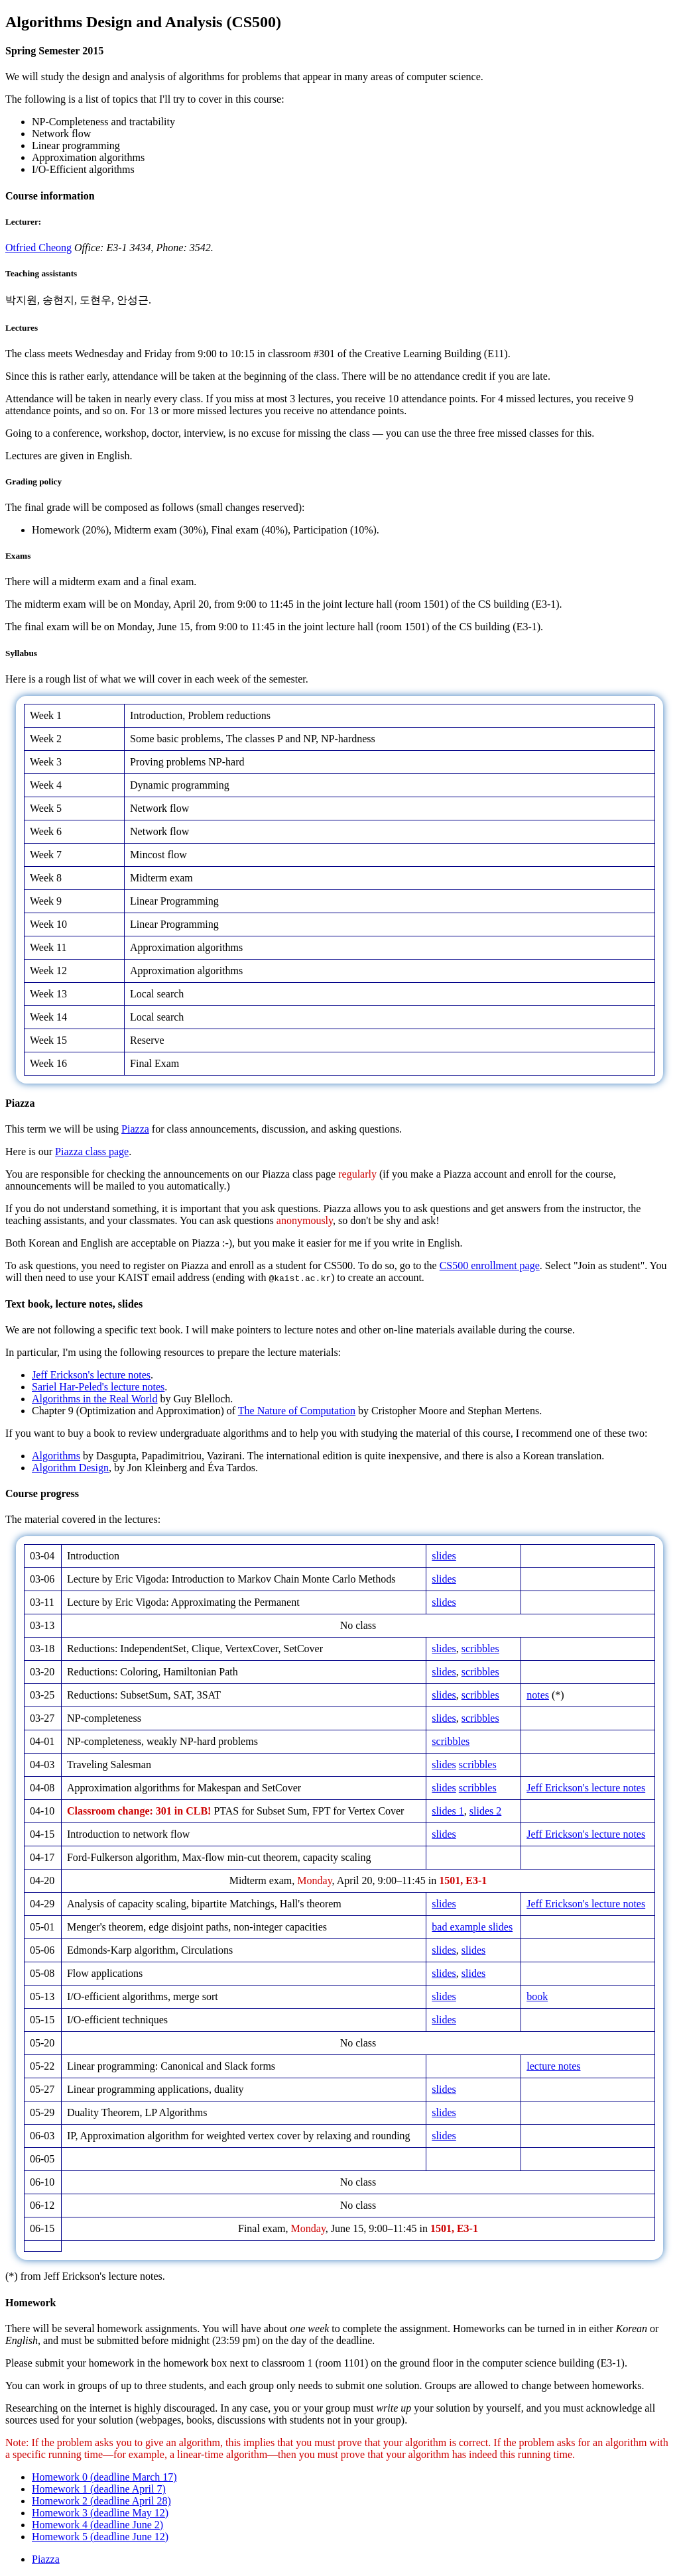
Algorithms (56, 1455)
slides (444, 1555)
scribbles (480, 1648)
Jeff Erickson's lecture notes (91, 1374)
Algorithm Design (70, 1467)
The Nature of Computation (296, 1410)
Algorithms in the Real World (95, 1398)
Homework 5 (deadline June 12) (100, 2536)
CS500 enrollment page (490, 1265)
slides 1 (447, 1811)
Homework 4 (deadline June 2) (97, 2524)
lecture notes (553, 2066)
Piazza (135, 1129)
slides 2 (485, 1811)
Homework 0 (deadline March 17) (104, 2477)
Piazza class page (92, 1151)
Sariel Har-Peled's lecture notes (98, 1386)
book (537, 1996)
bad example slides (472, 1926)
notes (537, 1695)
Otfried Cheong (38, 247)
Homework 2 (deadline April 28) (101, 2500)
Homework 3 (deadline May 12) (100, 2512)
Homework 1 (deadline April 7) (99, 2488)
